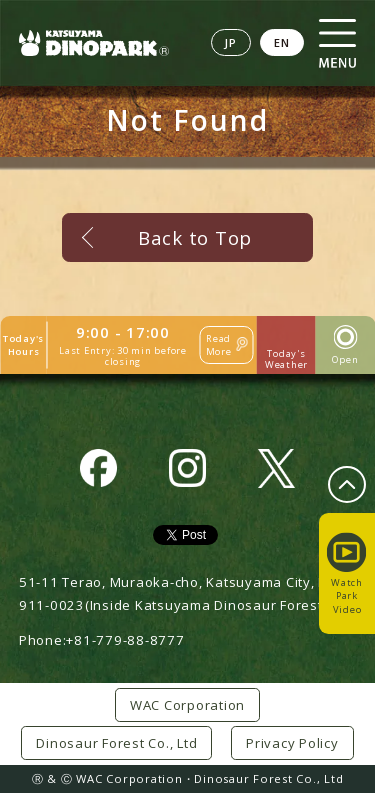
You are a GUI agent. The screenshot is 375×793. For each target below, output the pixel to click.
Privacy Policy (292, 743)
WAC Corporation (187, 705)
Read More (219, 345)
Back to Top (195, 237)
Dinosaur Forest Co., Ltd (116, 743)
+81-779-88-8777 (125, 640)
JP (231, 42)
